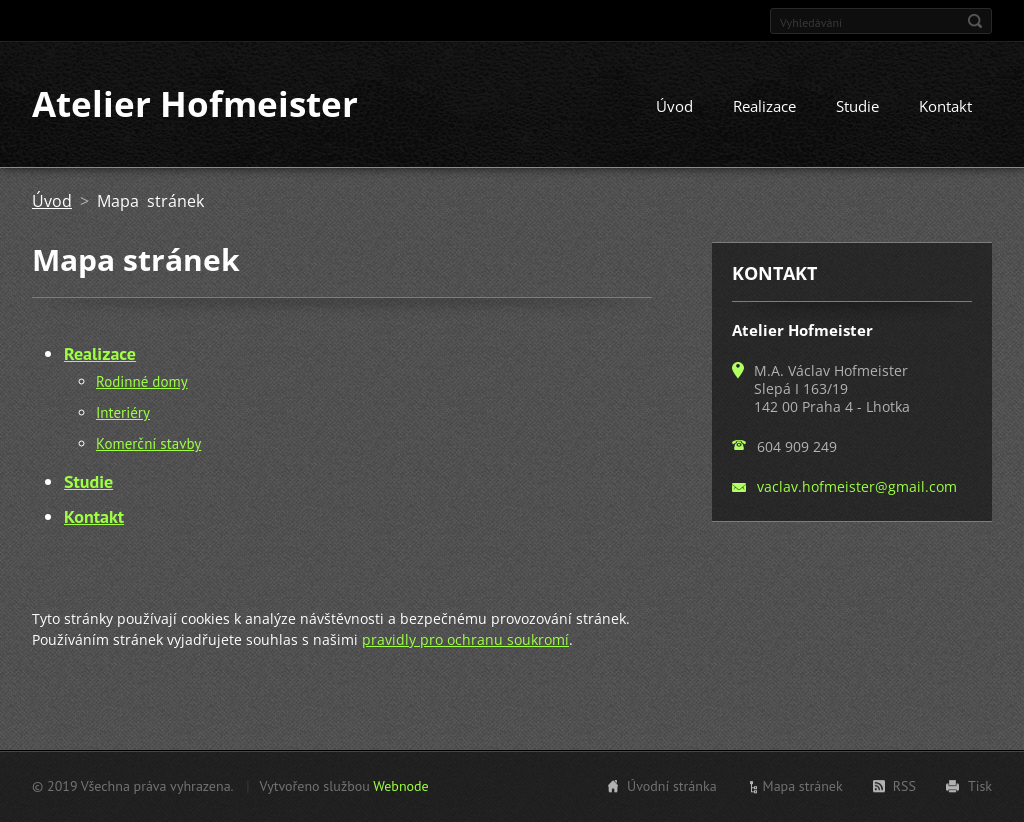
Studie (857, 107)
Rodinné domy (142, 382)
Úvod (674, 107)
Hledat (975, 21)
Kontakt (945, 107)
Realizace (764, 107)
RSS (904, 786)
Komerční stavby (148, 444)
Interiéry (123, 413)
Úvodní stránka (672, 786)
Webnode (400, 786)
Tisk (980, 786)
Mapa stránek (803, 786)
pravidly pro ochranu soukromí (465, 640)
